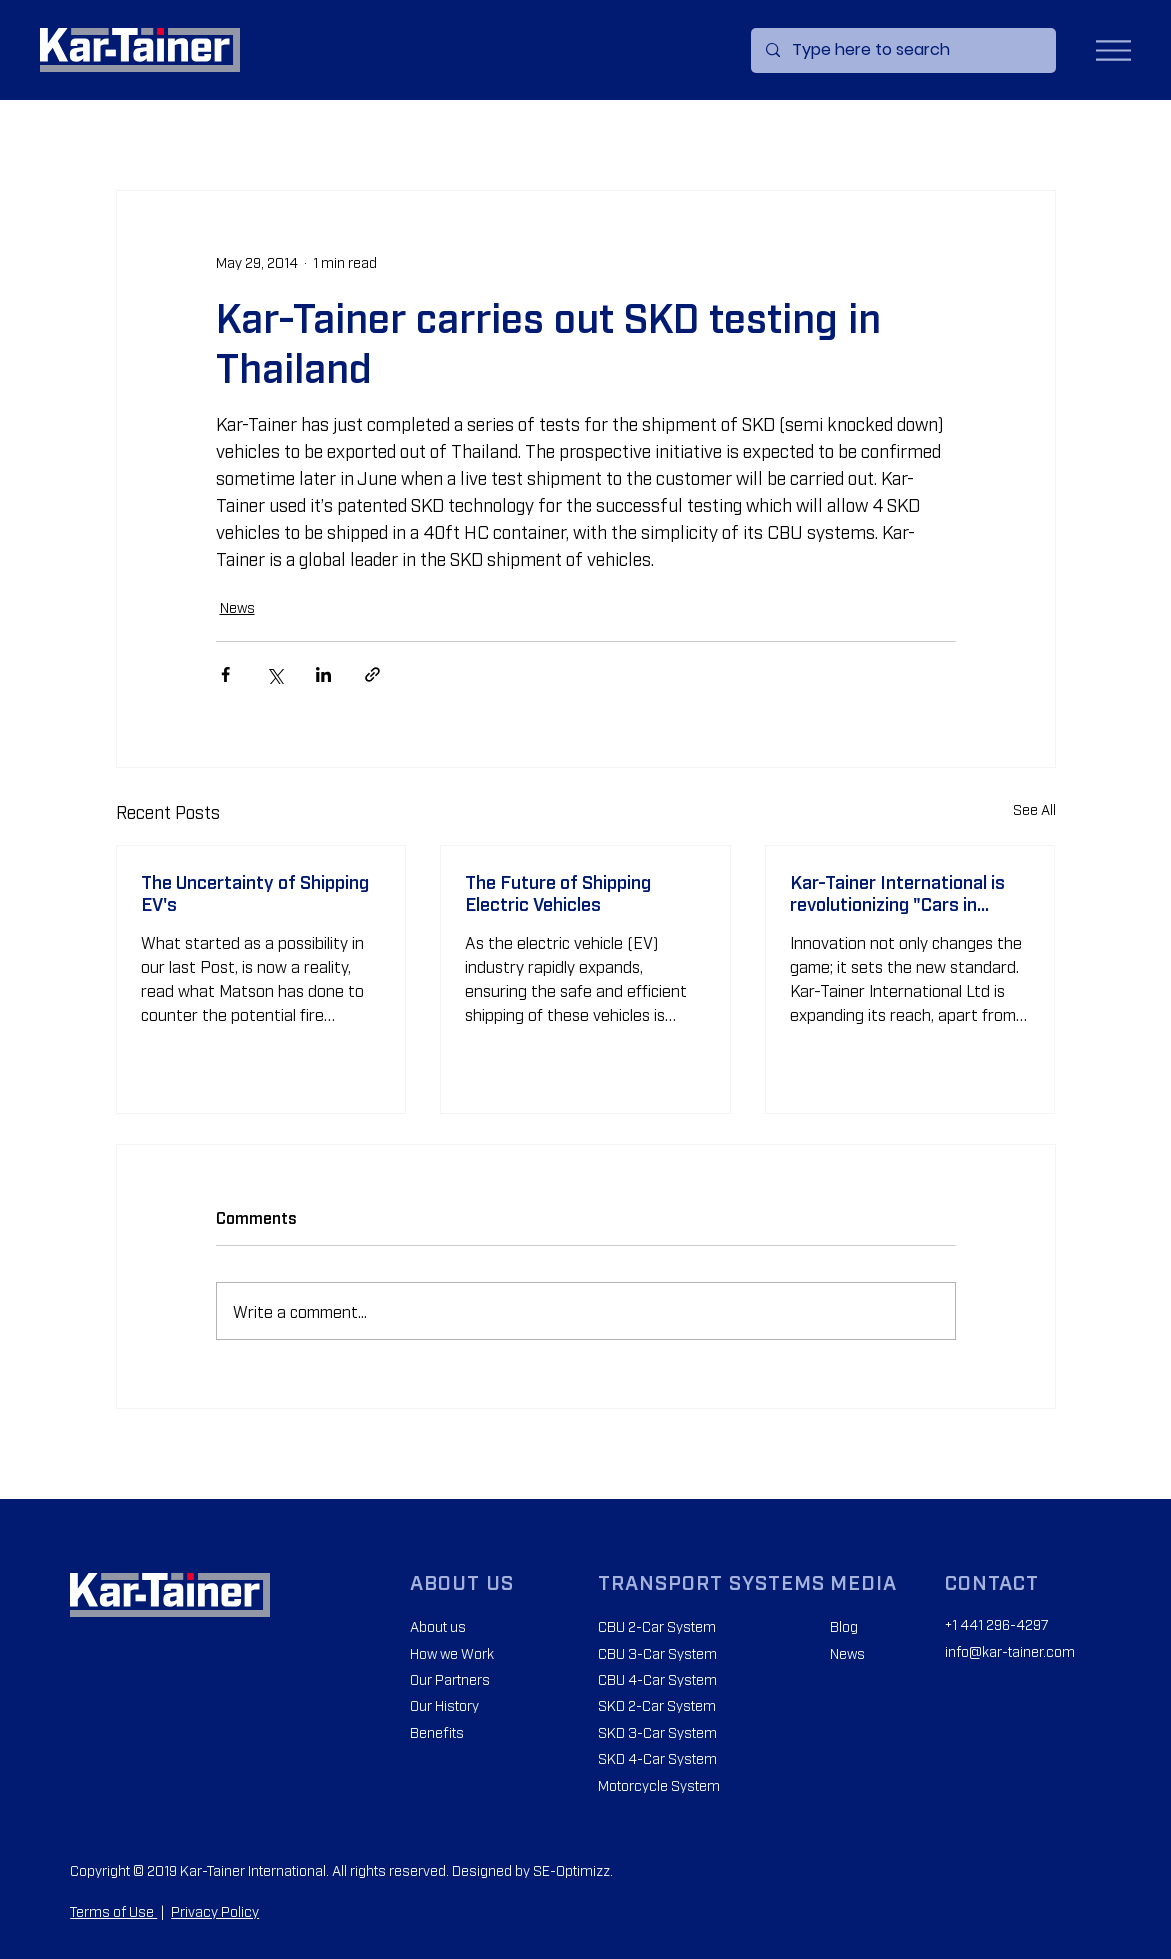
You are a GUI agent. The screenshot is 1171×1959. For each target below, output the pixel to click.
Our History (444, 1704)
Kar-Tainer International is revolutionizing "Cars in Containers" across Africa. (899, 892)
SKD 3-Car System (657, 1731)
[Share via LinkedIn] (323, 674)
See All (1034, 808)
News (237, 606)
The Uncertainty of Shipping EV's (255, 892)
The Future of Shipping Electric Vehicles (558, 892)
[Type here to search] (903, 50)
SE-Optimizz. (573, 1869)
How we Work (452, 1652)
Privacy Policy (215, 1910)
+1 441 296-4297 (997, 1623)
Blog (844, 1625)
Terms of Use (113, 1910)
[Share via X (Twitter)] (274, 674)
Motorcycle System (659, 1784)
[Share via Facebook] (225, 674)
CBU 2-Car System (657, 1625)
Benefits (437, 1731)
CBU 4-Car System (657, 1678)
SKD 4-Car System (657, 1757)
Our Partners (450, 1678)
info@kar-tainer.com (1010, 1650)
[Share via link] (372, 674)
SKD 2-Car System (657, 1704)
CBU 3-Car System (657, 1652)
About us (438, 1625)
